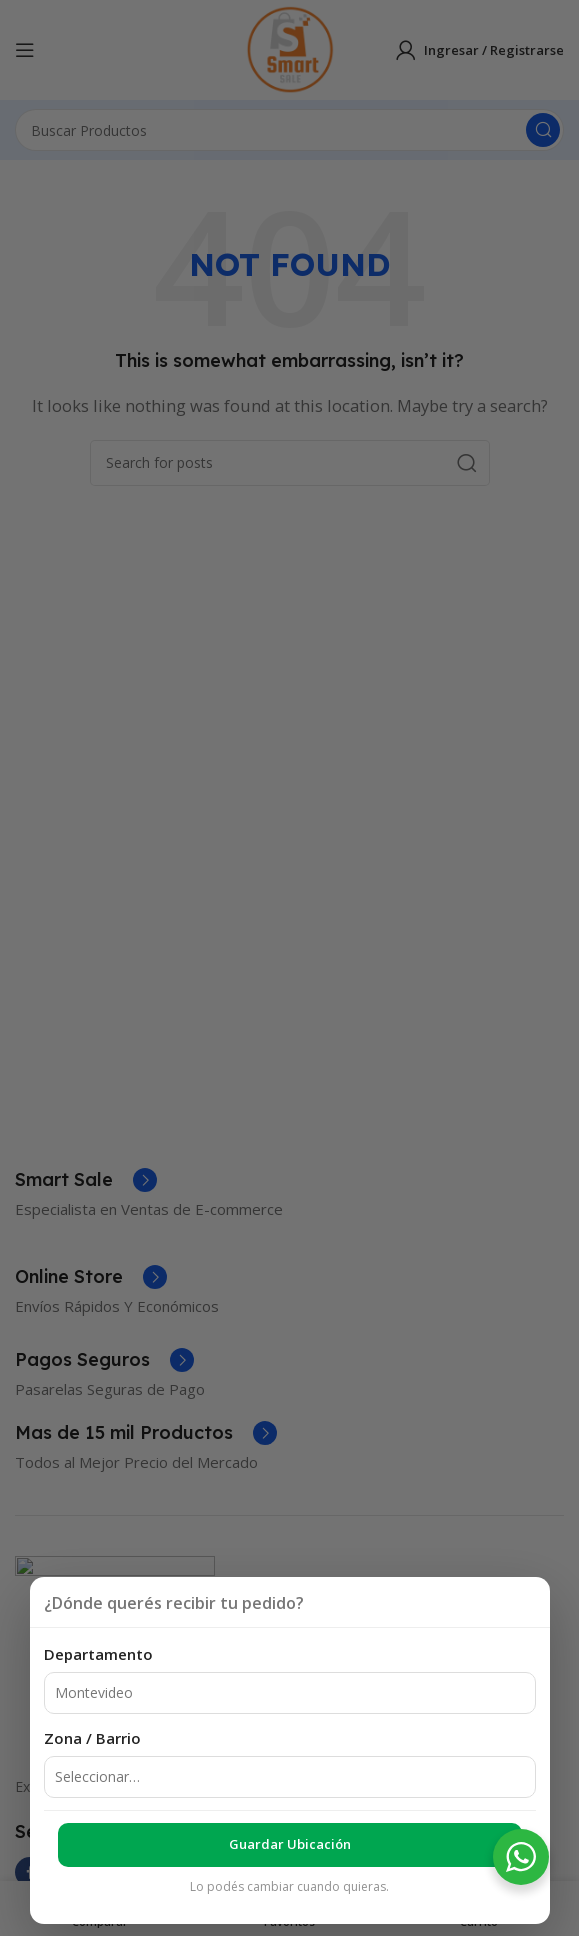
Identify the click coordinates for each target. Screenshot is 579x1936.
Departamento (98, 1654)
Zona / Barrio (92, 1738)
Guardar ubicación (290, 1844)
